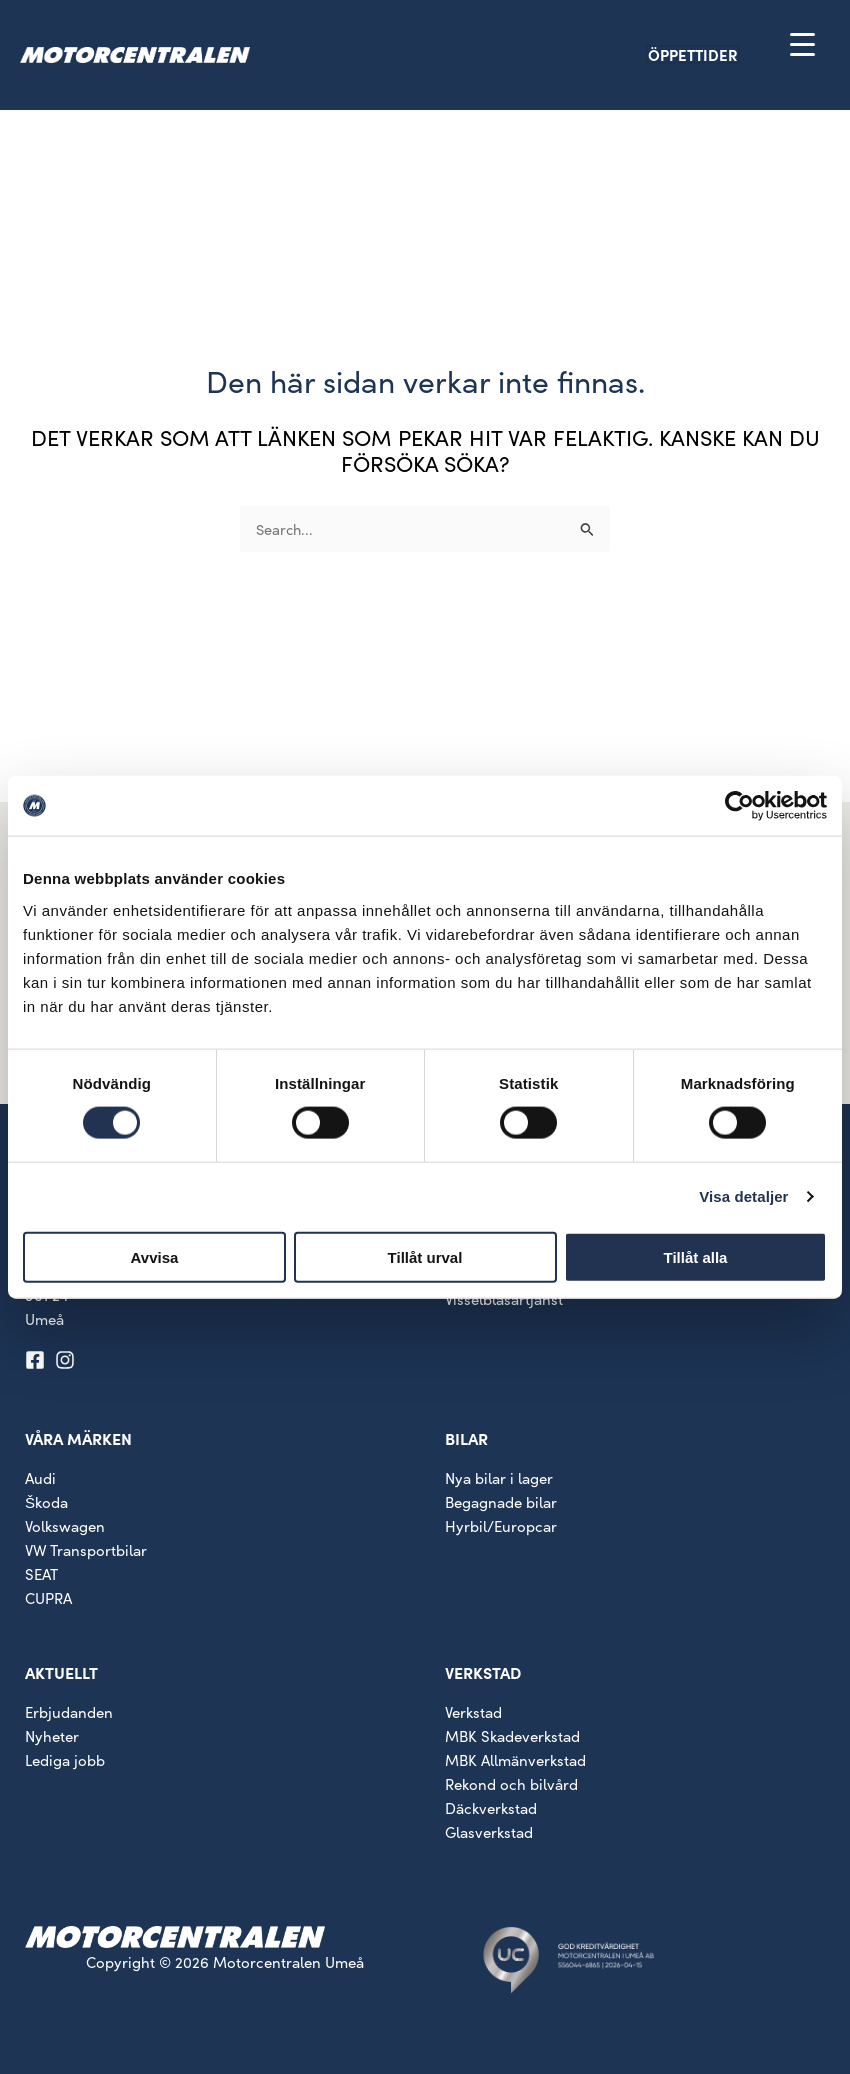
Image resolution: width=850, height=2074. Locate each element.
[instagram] (68, 1360)
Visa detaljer (743, 1196)
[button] (728, 54)
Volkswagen (65, 1526)
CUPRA (48, 1598)
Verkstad (473, 1712)
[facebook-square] (38, 1360)
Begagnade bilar (501, 1502)
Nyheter (52, 1736)
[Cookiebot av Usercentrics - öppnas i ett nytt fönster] (739, 806)
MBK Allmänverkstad (515, 1760)
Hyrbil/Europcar (501, 1526)
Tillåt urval (425, 1256)
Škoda (46, 1502)
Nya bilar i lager (499, 1478)
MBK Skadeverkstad (512, 1736)
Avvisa (155, 1256)
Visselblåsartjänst (504, 1299)
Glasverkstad (489, 1832)
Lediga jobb (65, 1760)
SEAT (41, 1574)
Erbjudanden (69, 1712)
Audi (40, 1478)
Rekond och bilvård (511, 1784)
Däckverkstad (491, 1808)
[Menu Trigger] (802, 43)
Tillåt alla (696, 1256)
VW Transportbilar (86, 1550)
